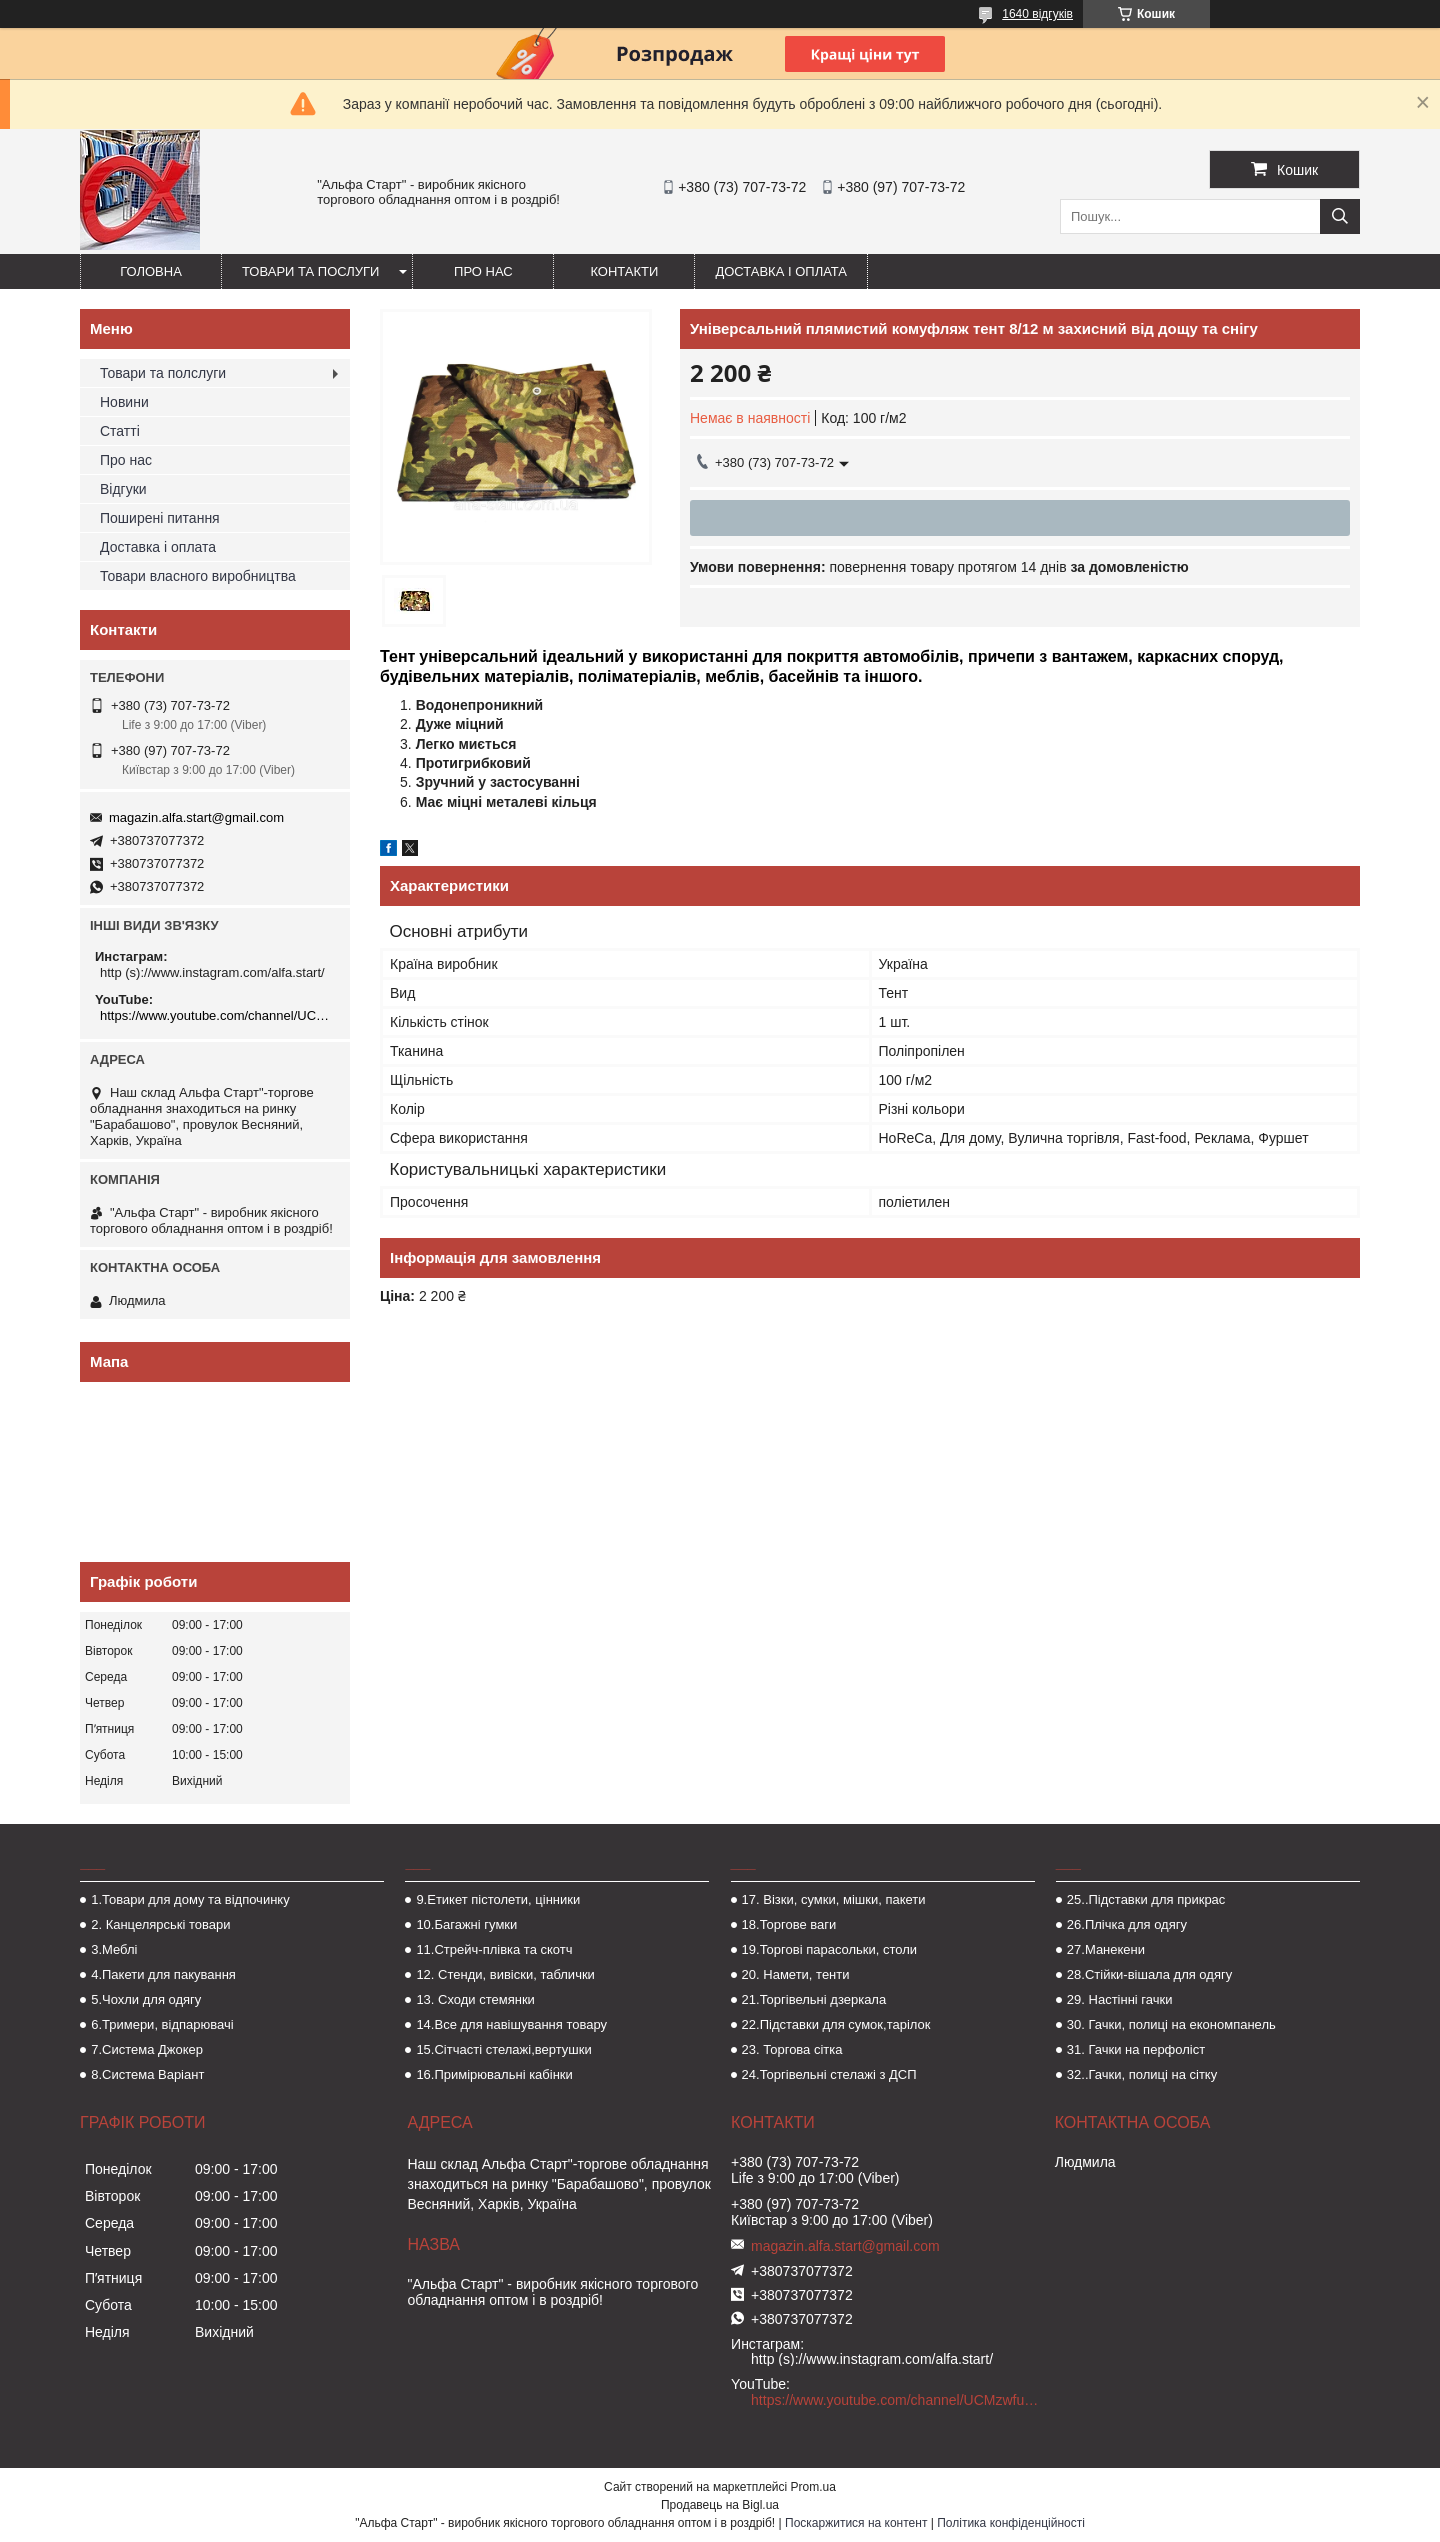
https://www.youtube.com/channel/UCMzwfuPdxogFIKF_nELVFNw (217, 1015)
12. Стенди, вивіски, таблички (505, 1974)
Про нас (483, 271)
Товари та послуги (310, 271)
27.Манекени (1106, 1949)
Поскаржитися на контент (856, 2523)
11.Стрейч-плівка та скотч (494, 1949)
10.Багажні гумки (466, 1924)
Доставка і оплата (781, 271)
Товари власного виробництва (198, 576)
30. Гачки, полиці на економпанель (1171, 2024)
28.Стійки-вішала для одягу (1149, 1974)
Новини (124, 402)
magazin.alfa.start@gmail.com (196, 817)
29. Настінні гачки (1120, 1999)
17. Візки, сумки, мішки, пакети (834, 1899)
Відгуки (123, 489)
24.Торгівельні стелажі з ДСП (829, 2074)
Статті (120, 431)
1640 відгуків (1037, 14)
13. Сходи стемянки (475, 1999)
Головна (151, 271)
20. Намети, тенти (796, 1974)
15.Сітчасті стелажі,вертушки (503, 2049)
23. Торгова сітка (792, 2049)
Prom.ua (813, 2487)
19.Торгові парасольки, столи (830, 1949)
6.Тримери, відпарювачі (162, 2024)
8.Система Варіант (147, 2074)
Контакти (624, 271)
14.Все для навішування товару (511, 2024)
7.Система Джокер (147, 2049)
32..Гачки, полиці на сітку (1142, 2074)
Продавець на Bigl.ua (720, 2505)
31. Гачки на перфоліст (1136, 2049)
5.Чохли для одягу (146, 1999)
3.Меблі (114, 1949)
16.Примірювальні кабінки (494, 2074)
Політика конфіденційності (1011, 2523)
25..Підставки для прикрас (1146, 1899)
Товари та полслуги (163, 373)
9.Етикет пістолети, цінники (498, 1899)
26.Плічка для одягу (1127, 1924)
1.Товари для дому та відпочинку (190, 1899)
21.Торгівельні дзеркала (814, 1999)
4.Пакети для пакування (163, 1974)
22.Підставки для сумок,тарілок (836, 2024)
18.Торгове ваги (789, 1924)
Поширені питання (160, 518)
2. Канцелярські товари (160, 1924)
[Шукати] (1340, 216)
